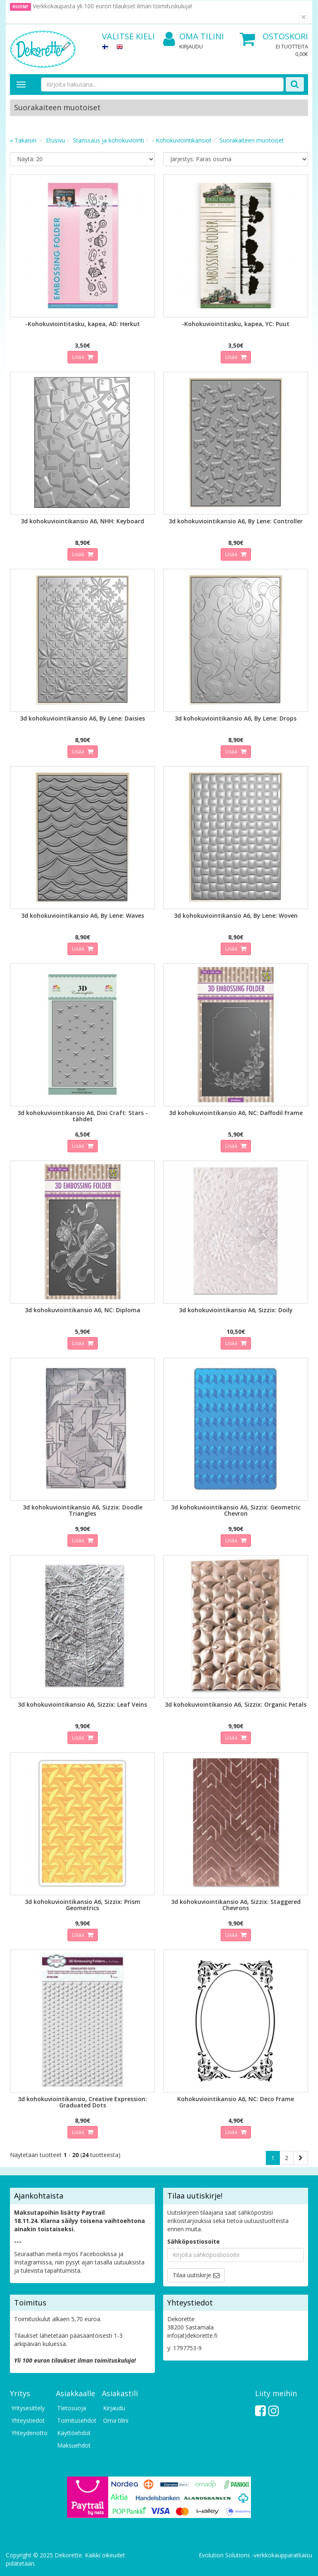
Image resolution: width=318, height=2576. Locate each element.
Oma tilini (193, 37)
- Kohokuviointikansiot (182, 140)
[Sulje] (303, 17)
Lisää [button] (78, 356)
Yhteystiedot (28, 2420)
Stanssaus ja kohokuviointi (108, 140)
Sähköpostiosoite (193, 2241)
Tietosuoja (71, 2408)
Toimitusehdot (75, 2420)
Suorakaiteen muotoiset (251, 140)
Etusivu (55, 140)
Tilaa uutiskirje (192, 2275)
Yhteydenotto (29, 2433)
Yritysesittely (28, 2408)
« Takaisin (23, 140)
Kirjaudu (191, 46)
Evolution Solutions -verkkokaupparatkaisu (255, 2555)
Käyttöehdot (74, 2433)
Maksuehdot (74, 2445)
